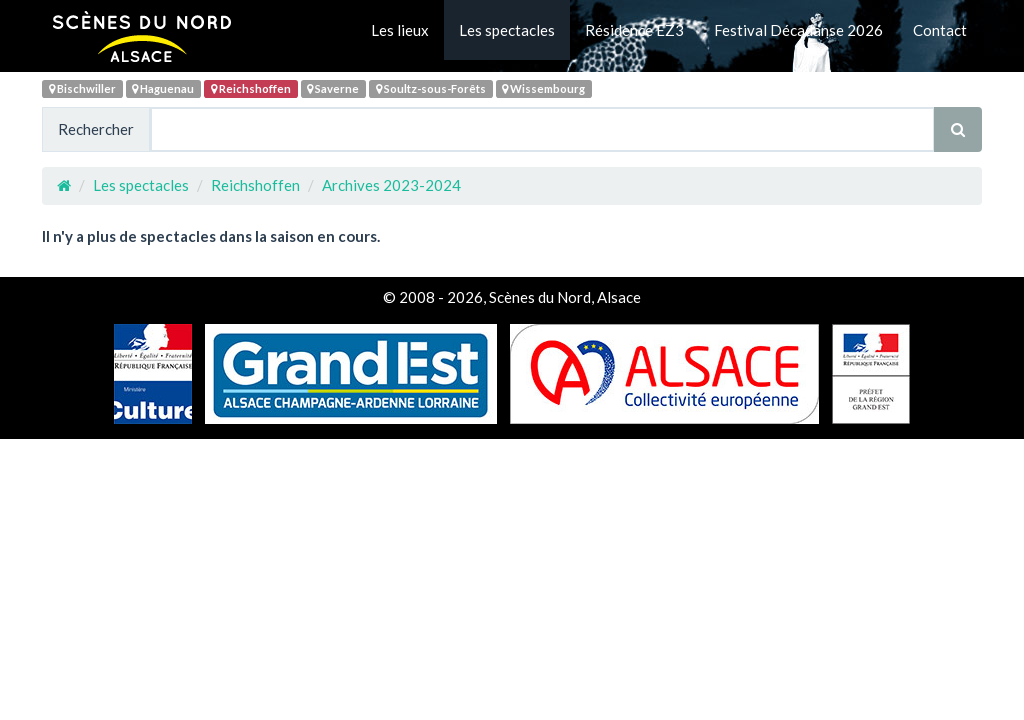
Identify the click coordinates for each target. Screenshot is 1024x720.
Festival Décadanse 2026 (798, 30)
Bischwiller (82, 88)
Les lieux (400, 30)
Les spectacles (507, 30)
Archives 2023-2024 (391, 185)
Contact (940, 30)
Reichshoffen (251, 88)
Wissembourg (543, 88)
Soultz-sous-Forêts (431, 88)
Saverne (333, 88)
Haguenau (163, 88)
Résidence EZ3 (634, 30)
